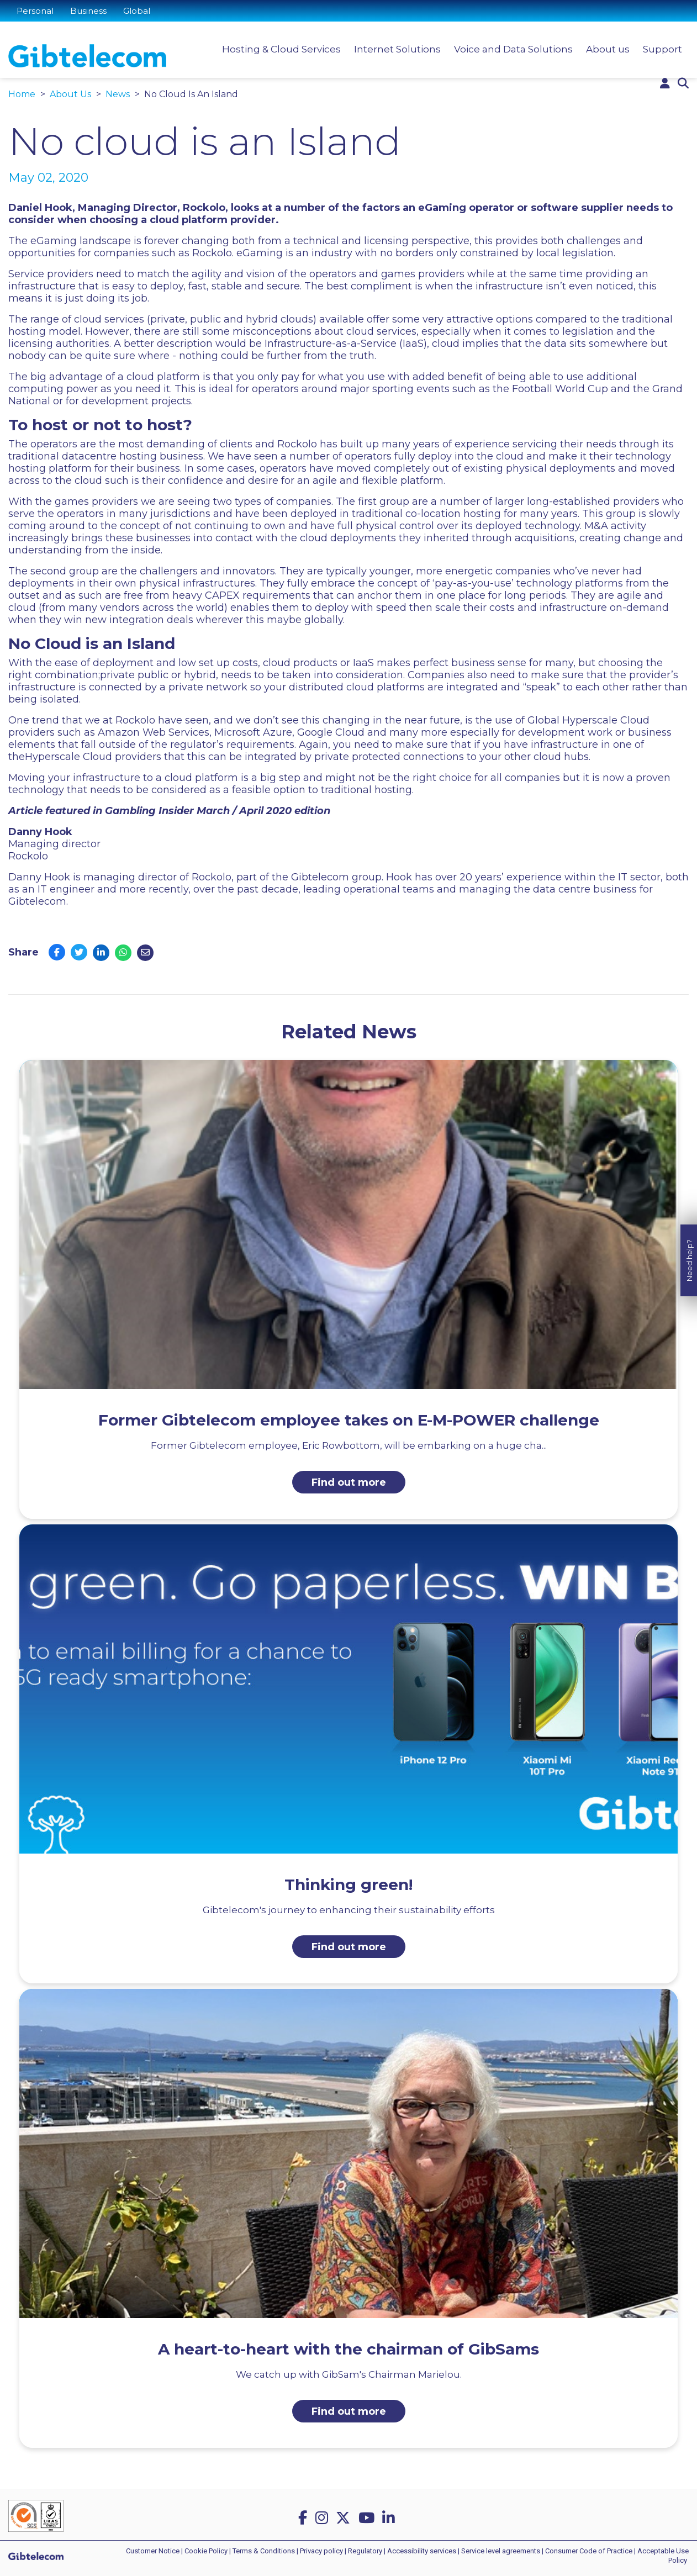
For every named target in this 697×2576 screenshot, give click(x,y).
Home (21, 94)
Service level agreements (500, 2551)
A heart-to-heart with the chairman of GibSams (348, 2349)
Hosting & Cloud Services (281, 49)
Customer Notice (152, 2551)
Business (88, 11)
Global (136, 11)
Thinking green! (348, 1884)
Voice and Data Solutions (513, 49)
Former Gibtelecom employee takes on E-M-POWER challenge (348, 1420)
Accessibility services (421, 2551)
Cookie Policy (206, 2551)
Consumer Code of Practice (588, 2551)
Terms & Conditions (264, 2551)
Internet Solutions (397, 49)
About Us (70, 94)
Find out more (348, 1482)
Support (662, 49)
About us (608, 49)
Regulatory (365, 2551)
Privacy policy (321, 2551)
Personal (35, 11)
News (117, 94)
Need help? (689, 1195)
